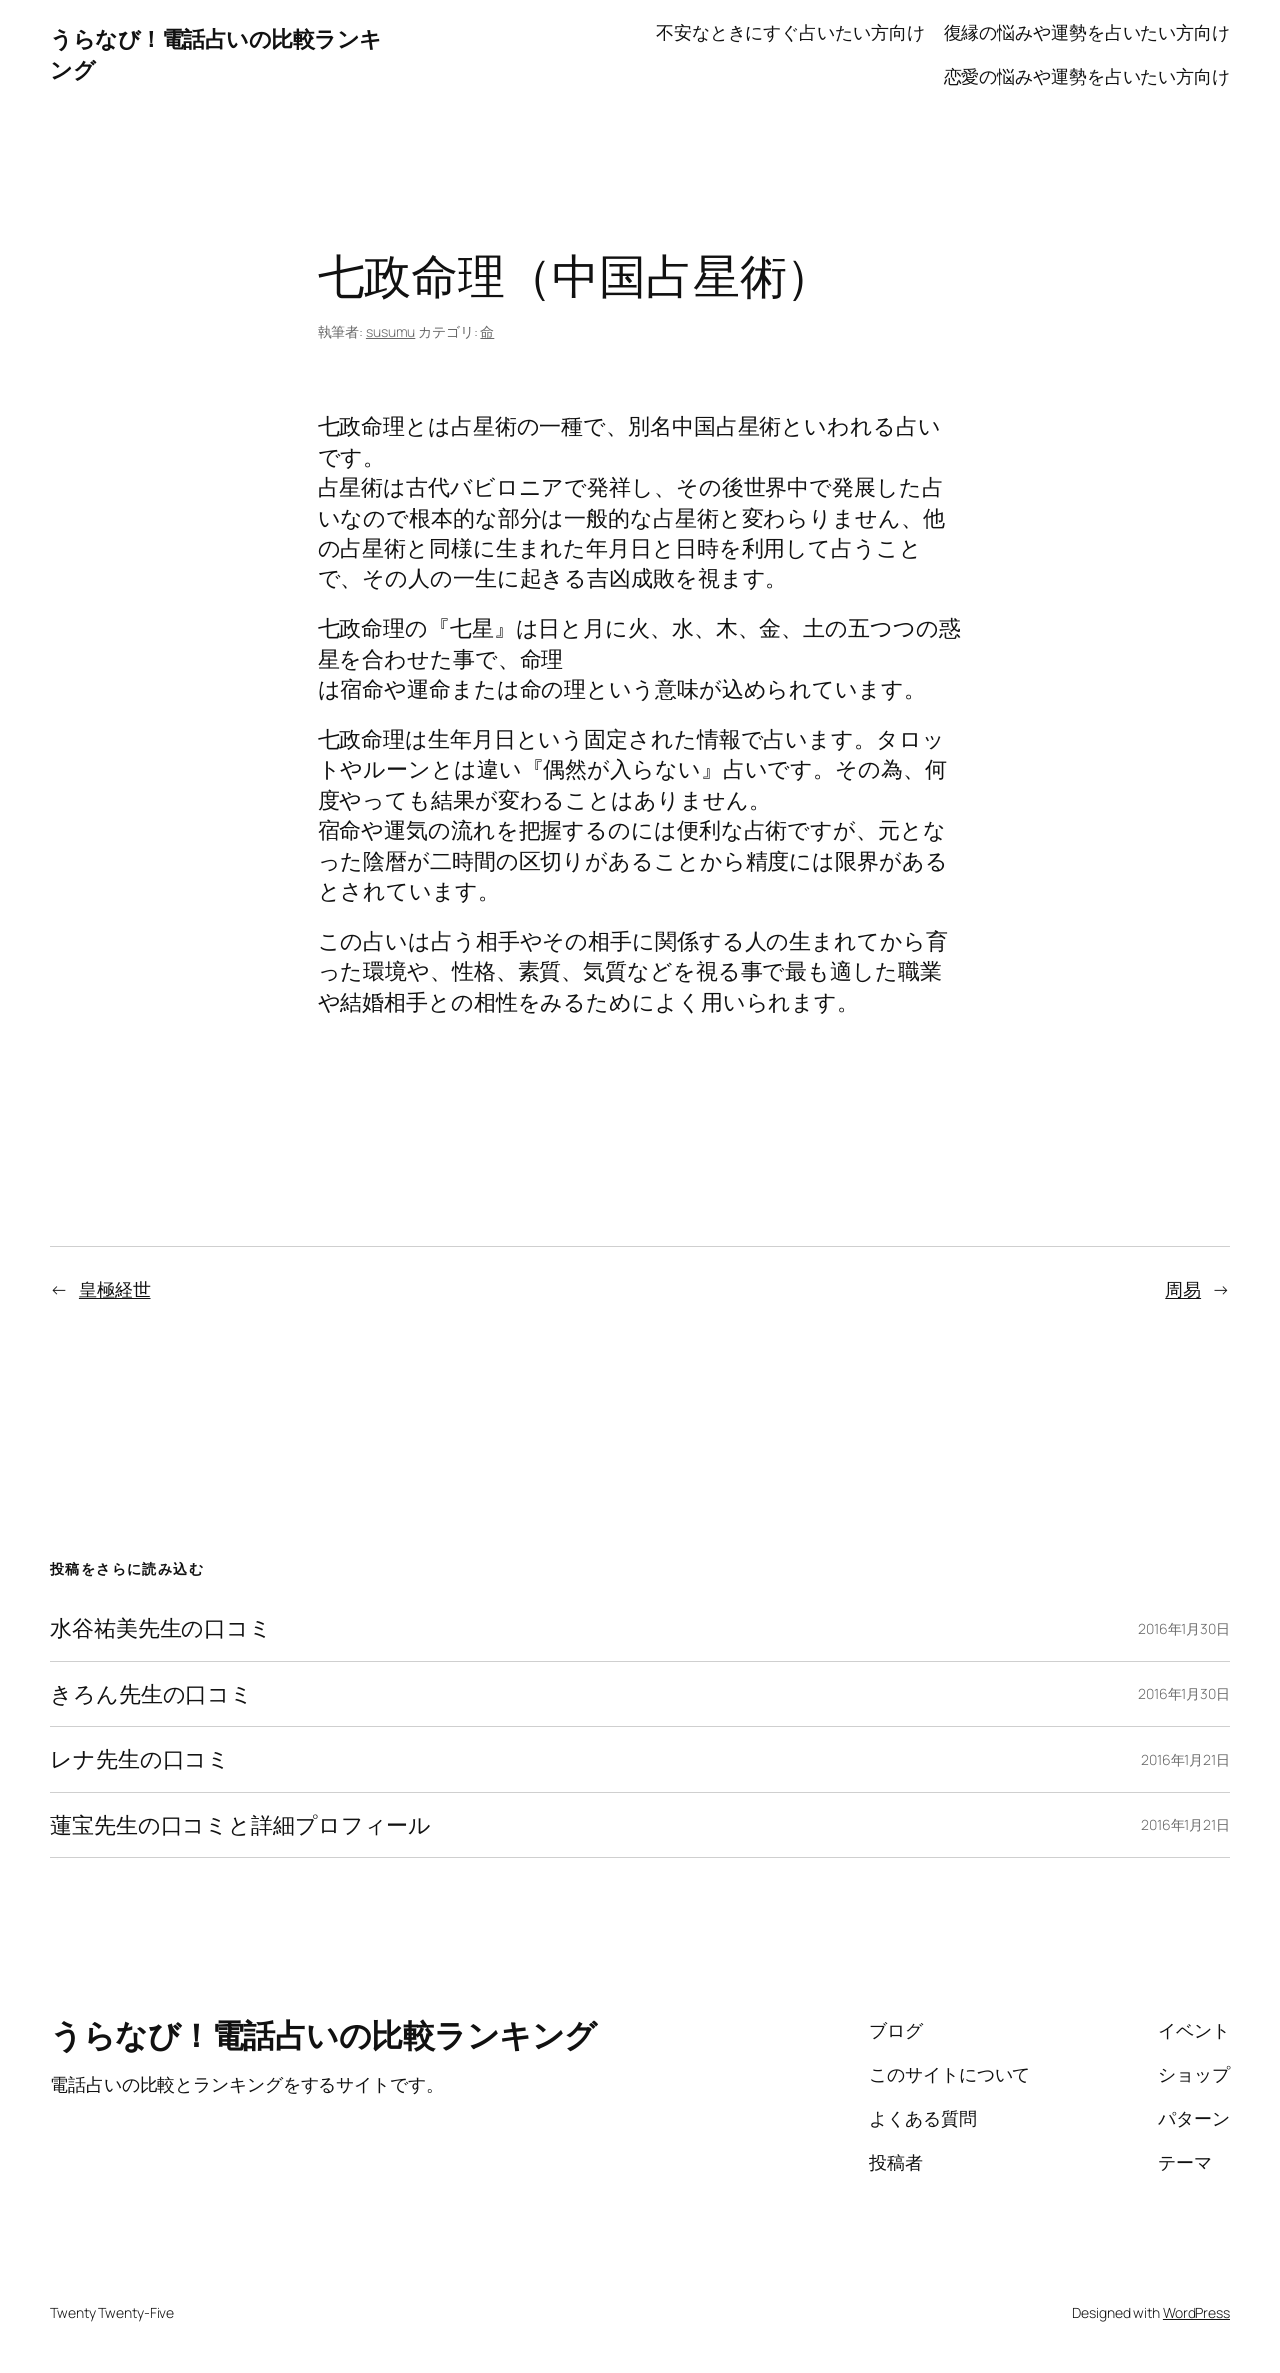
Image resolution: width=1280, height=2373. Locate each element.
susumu (390, 331)
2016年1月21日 (1185, 1759)
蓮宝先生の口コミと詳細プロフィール (240, 1825)
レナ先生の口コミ (140, 1759)
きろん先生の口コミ (151, 1694)
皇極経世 (115, 1289)
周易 (1183, 1289)
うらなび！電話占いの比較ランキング (323, 2035)
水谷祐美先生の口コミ (161, 1628)
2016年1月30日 (1184, 1628)
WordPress (1196, 2312)
